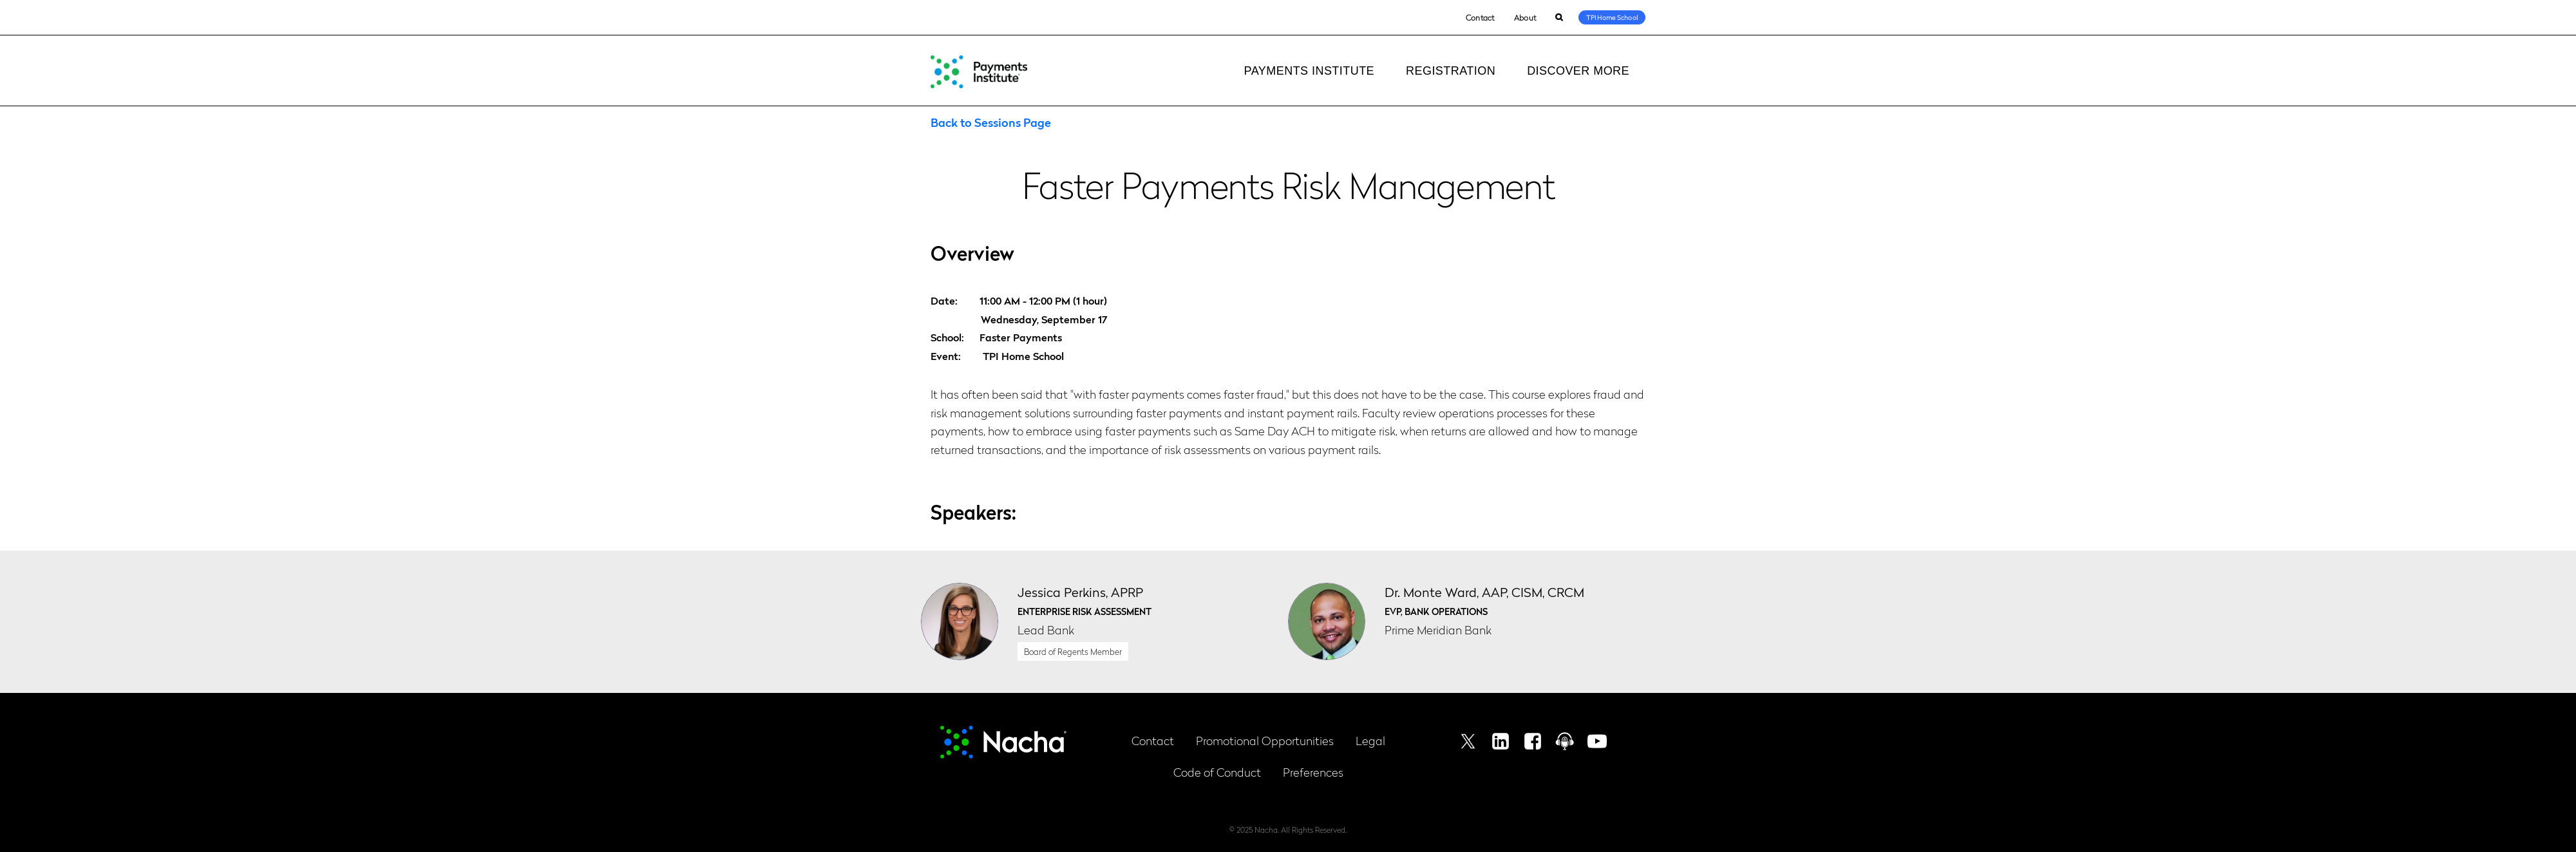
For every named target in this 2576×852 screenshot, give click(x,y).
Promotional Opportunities (1265, 740)
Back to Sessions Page (991, 122)
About (1525, 17)
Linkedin (1500, 741)
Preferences (1313, 771)
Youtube (1597, 741)
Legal (1370, 740)
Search (1559, 17)
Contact (1480, 17)
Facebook (1532, 741)
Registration (1450, 70)
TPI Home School (1612, 17)
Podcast (1565, 741)
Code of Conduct (1217, 771)
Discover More (1578, 70)
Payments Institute (1309, 70)
